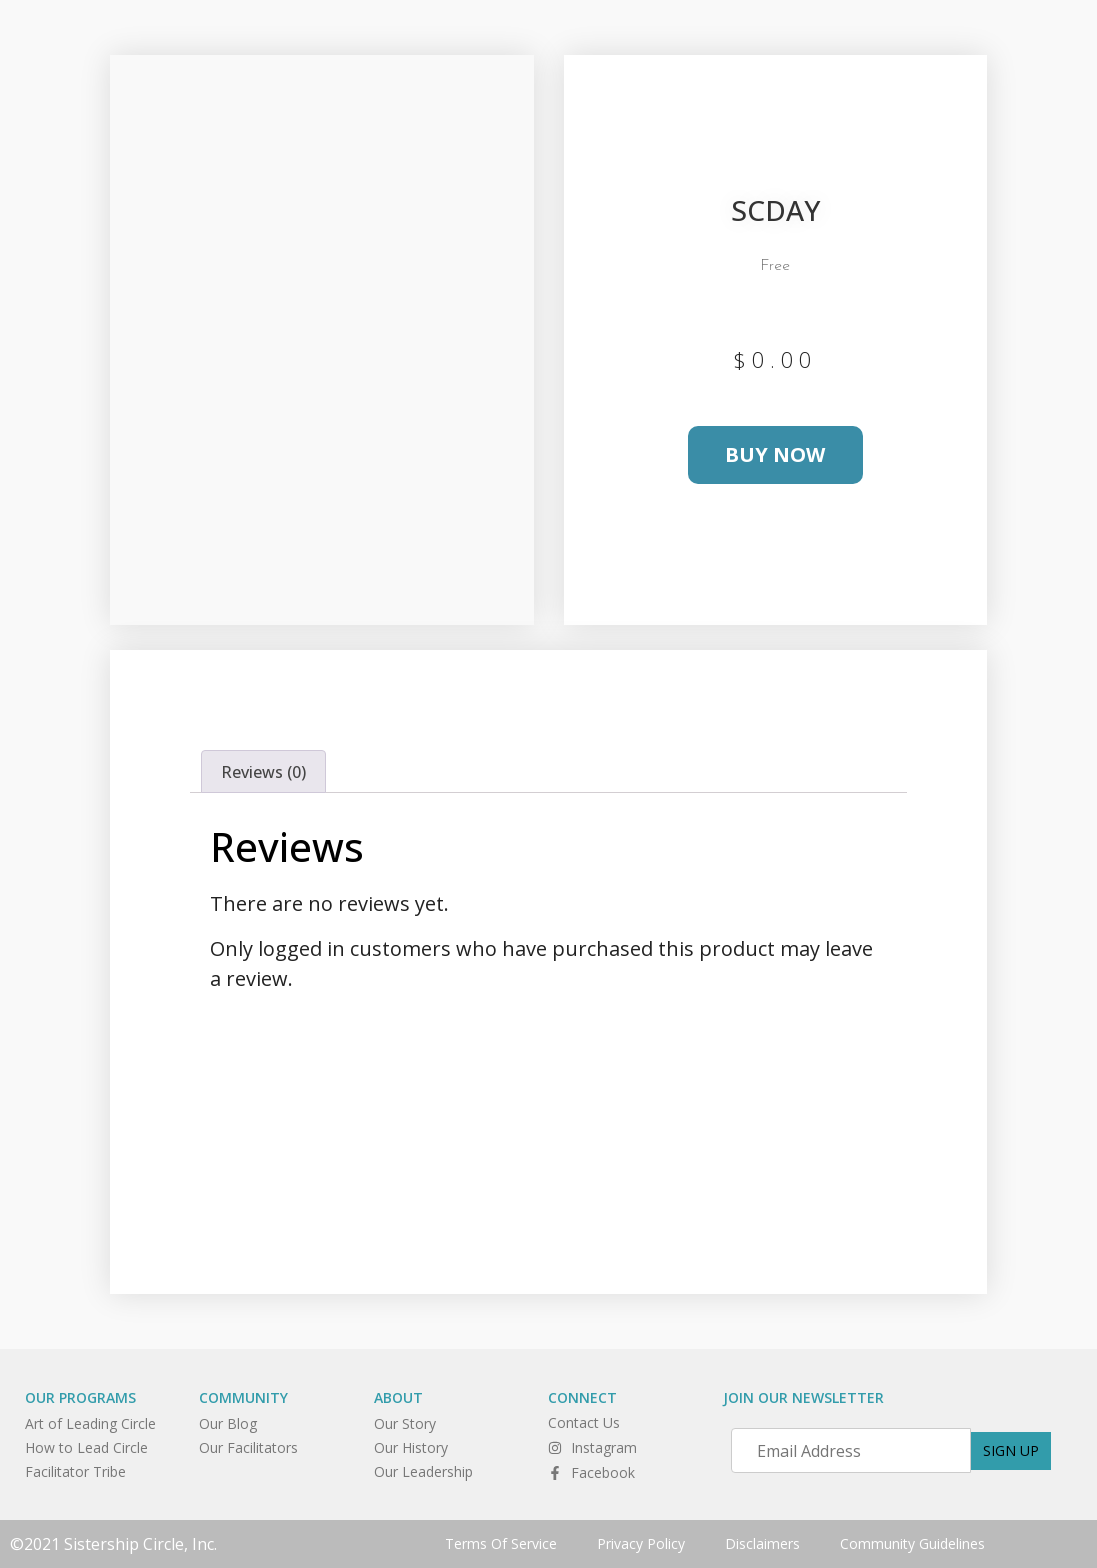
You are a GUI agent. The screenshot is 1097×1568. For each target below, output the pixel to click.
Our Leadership (423, 1471)
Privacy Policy (641, 1543)
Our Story (405, 1423)
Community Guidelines (912, 1543)
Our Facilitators (248, 1447)
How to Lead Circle (86, 1447)
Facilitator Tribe (75, 1471)
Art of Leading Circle (90, 1423)
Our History (411, 1447)
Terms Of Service (501, 1543)
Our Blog (228, 1423)
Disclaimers (762, 1543)
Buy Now (775, 454)
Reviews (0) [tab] (263, 772)
